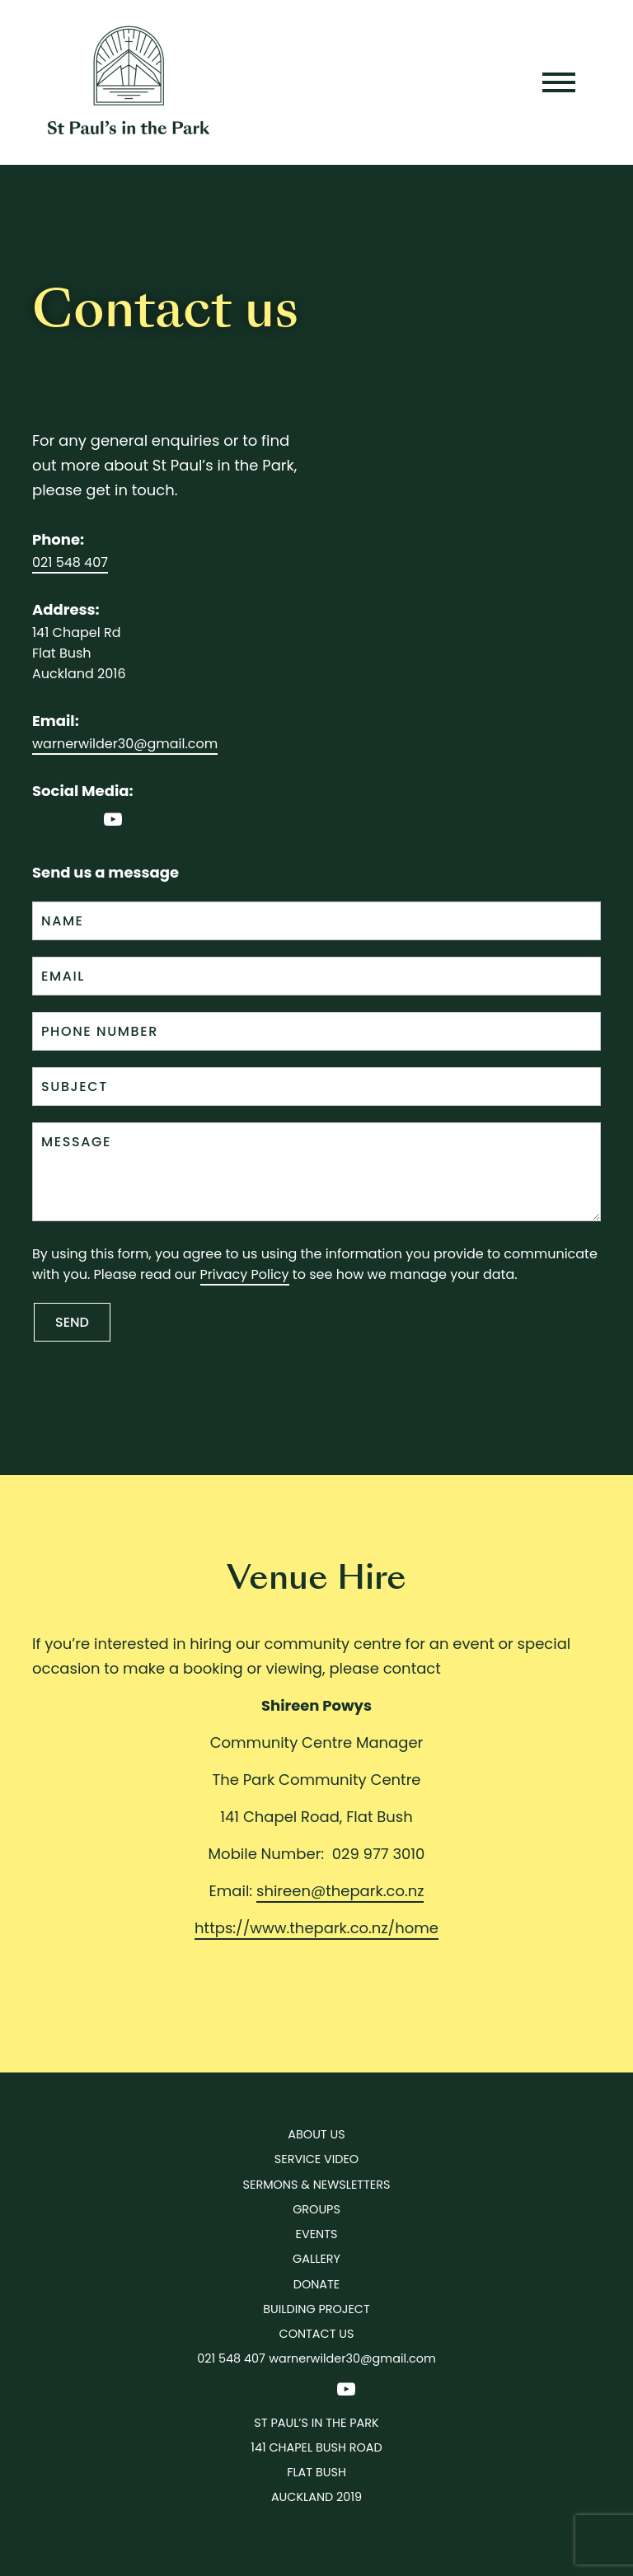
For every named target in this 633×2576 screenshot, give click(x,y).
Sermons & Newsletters (317, 2184)
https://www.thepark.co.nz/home (316, 1928)
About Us (316, 2134)
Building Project (316, 2309)
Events (317, 2234)
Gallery (316, 2258)
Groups (316, 2209)
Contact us (316, 2333)
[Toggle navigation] (559, 82)
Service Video (316, 2159)
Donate (316, 2284)
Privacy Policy (244, 1274)
